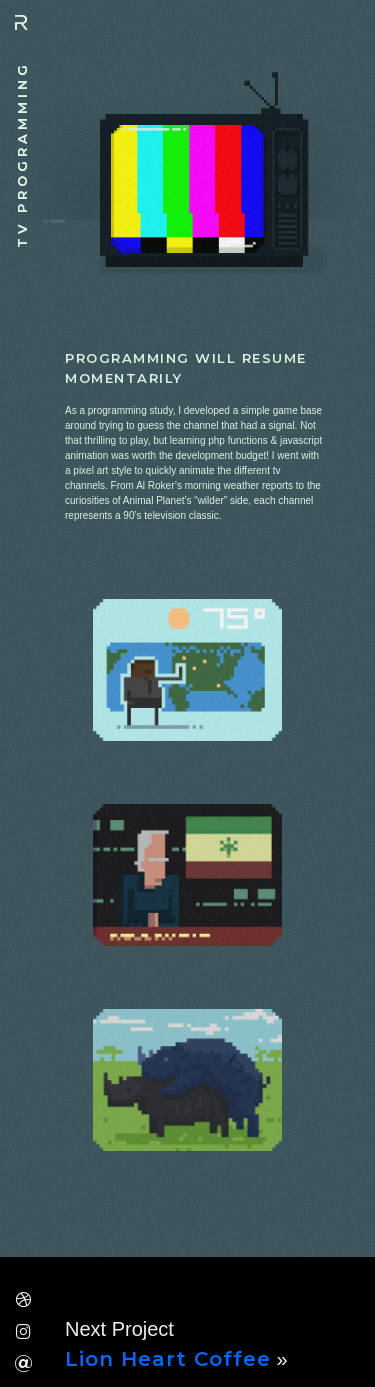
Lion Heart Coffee (168, 1359)
